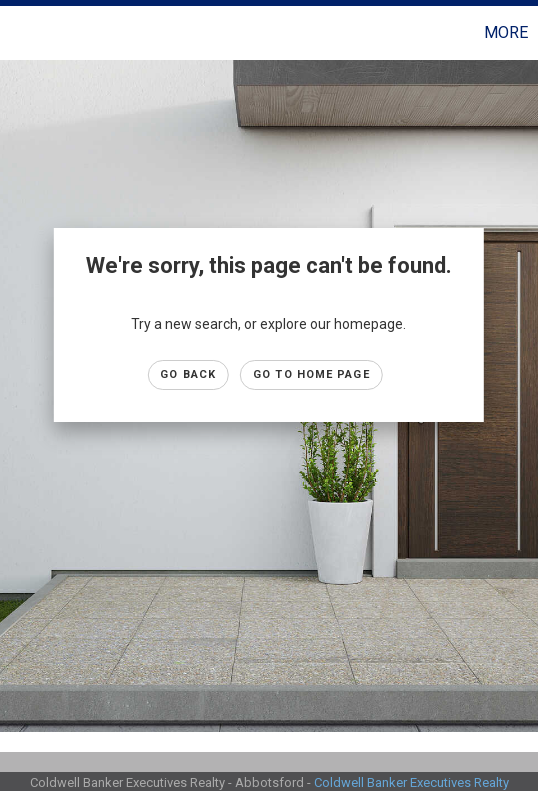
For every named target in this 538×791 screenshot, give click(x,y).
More (506, 32)
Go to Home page (311, 374)
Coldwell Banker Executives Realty (411, 782)
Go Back (188, 374)
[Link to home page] (18, 33)
